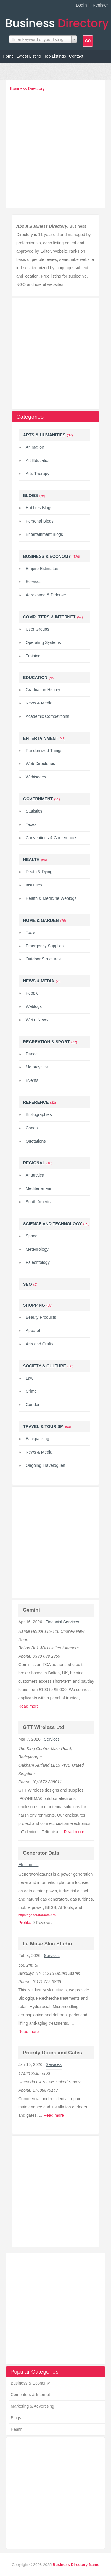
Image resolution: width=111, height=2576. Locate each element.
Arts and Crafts (39, 1344)
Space (32, 1236)
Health (16, 2429)
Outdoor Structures (43, 959)
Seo (27, 1284)
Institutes (34, 885)
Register (100, 5)
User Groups (37, 629)
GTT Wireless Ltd (43, 1727)
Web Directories (40, 763)
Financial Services (62, 1621)
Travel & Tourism (43, 1426)
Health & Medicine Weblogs (51, 898)
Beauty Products (41, 1317)
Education (35, 677)
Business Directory (27, 88)
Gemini (31, 1610)
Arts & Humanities (44, 435)
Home (8, 56)
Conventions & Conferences (51, 837)
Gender (33, 1404)
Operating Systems (43, 642)
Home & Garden (41, 920)
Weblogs (34, 1006)
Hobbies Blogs (39, 507)
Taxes (31, 824)
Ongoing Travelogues (45, 1465)
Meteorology (37, 1249)
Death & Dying (39, 871)
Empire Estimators (42, 568)
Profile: (24, 1922)
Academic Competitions (47, 716)
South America (39, 1201)
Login (81, 4)
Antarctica (35, 1175)
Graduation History (43, 689)
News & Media (39, 703)
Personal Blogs (40, 521)
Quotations (36, 1141)
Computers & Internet (30, 2394)
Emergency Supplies (45, 945)
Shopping (34, 1305)
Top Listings (55, 56)
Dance (32, 1054)
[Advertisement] (55, 148)
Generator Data (41, 1853)
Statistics (34, 811)
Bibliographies (39, 1114)
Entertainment (40, 738)
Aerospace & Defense (46, 595)
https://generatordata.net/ (37, 1915)
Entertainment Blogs (44, 534)
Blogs (16, 2417)
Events (32, 1080)
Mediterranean (39, 1188)
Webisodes (36, 777)
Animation (35, 447)
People (32, 993)
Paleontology (38, 1262)
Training (33, 655)
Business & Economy (30, 2383)
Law (29, 1378)
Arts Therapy (37, 473)
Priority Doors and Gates (52, 2053)
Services (34, 581)
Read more (28, 1706)
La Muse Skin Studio (47, 1944)
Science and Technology (52, 1223)
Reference (36, 1102)
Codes (32, 1127)
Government (38, 799)
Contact (76, 56)
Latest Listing (29, 56)
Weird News (37, 1019)
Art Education (38, 460)
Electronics (28, 1864)
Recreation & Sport (46, 1041)
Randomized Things (44, 750)
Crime (31, 1391)
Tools (31, 932)
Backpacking (37, 1438)
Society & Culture (44, 1366)
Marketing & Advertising (32, 2406)
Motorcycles (37, 1067)
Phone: (25, 1656)
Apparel (33, 1330)
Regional (34, 1162)
